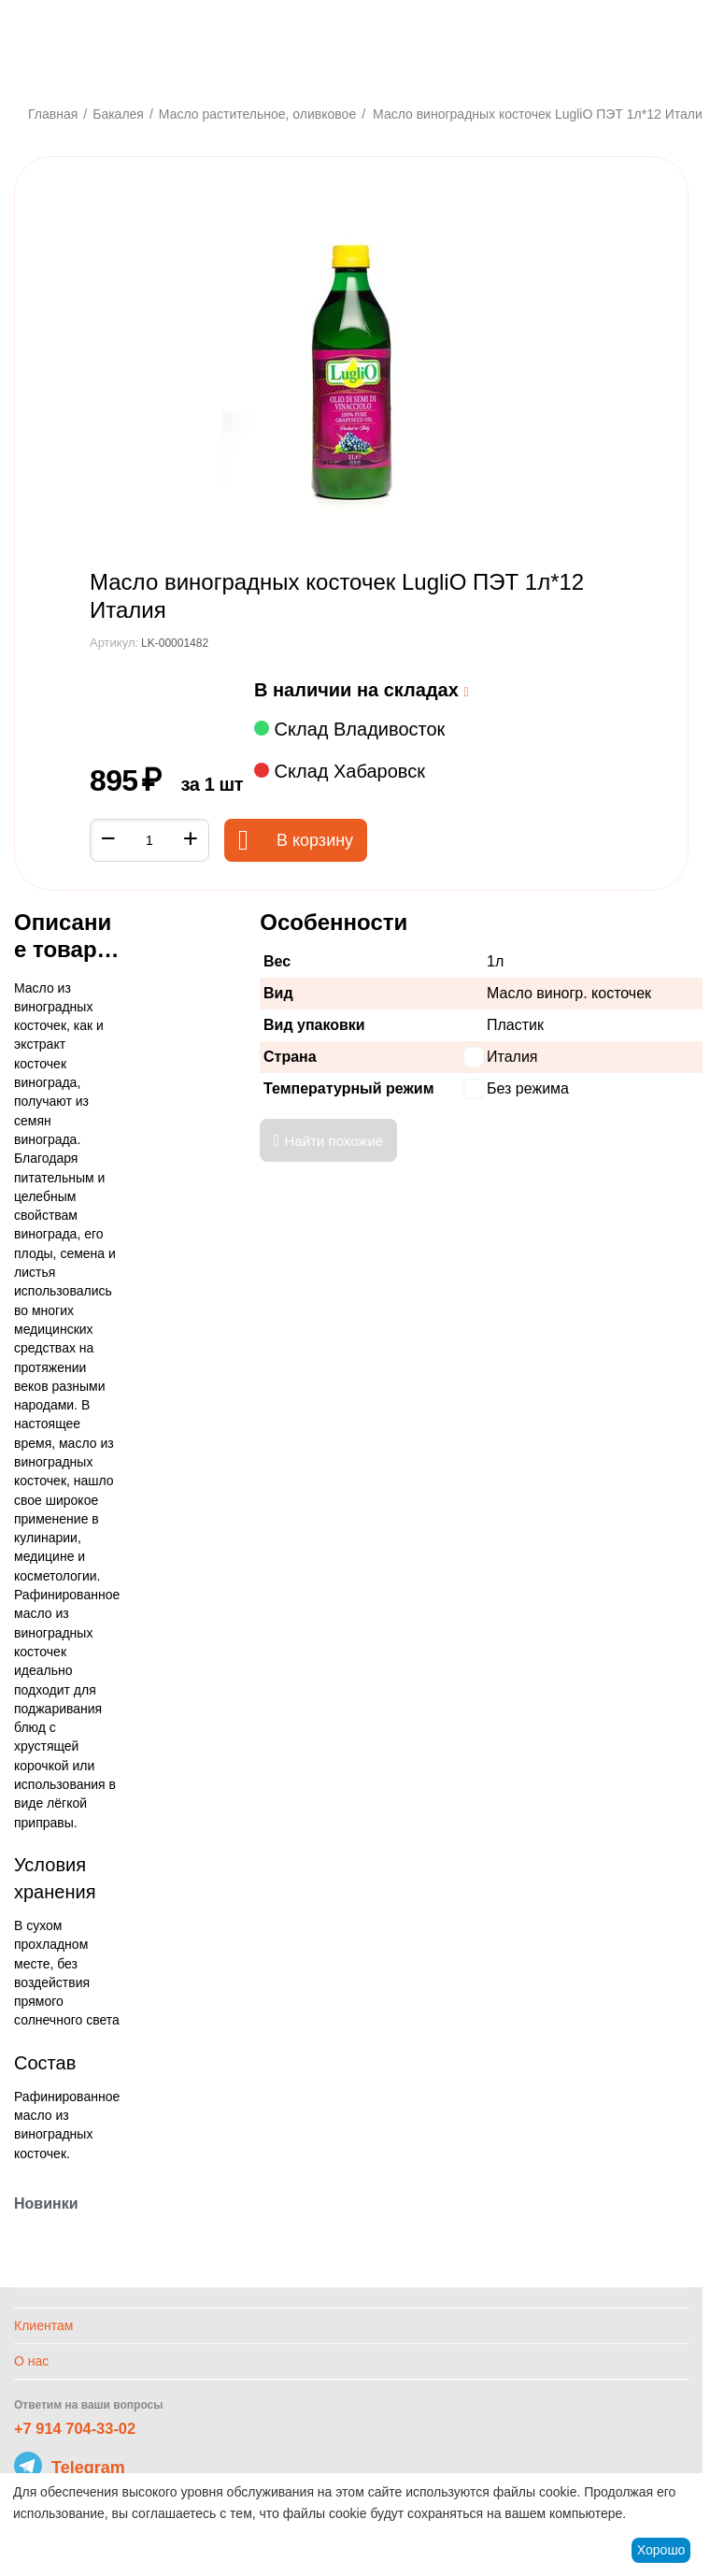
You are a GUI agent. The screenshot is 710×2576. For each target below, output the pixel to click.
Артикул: (114, 643)
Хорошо (661, 2549)
